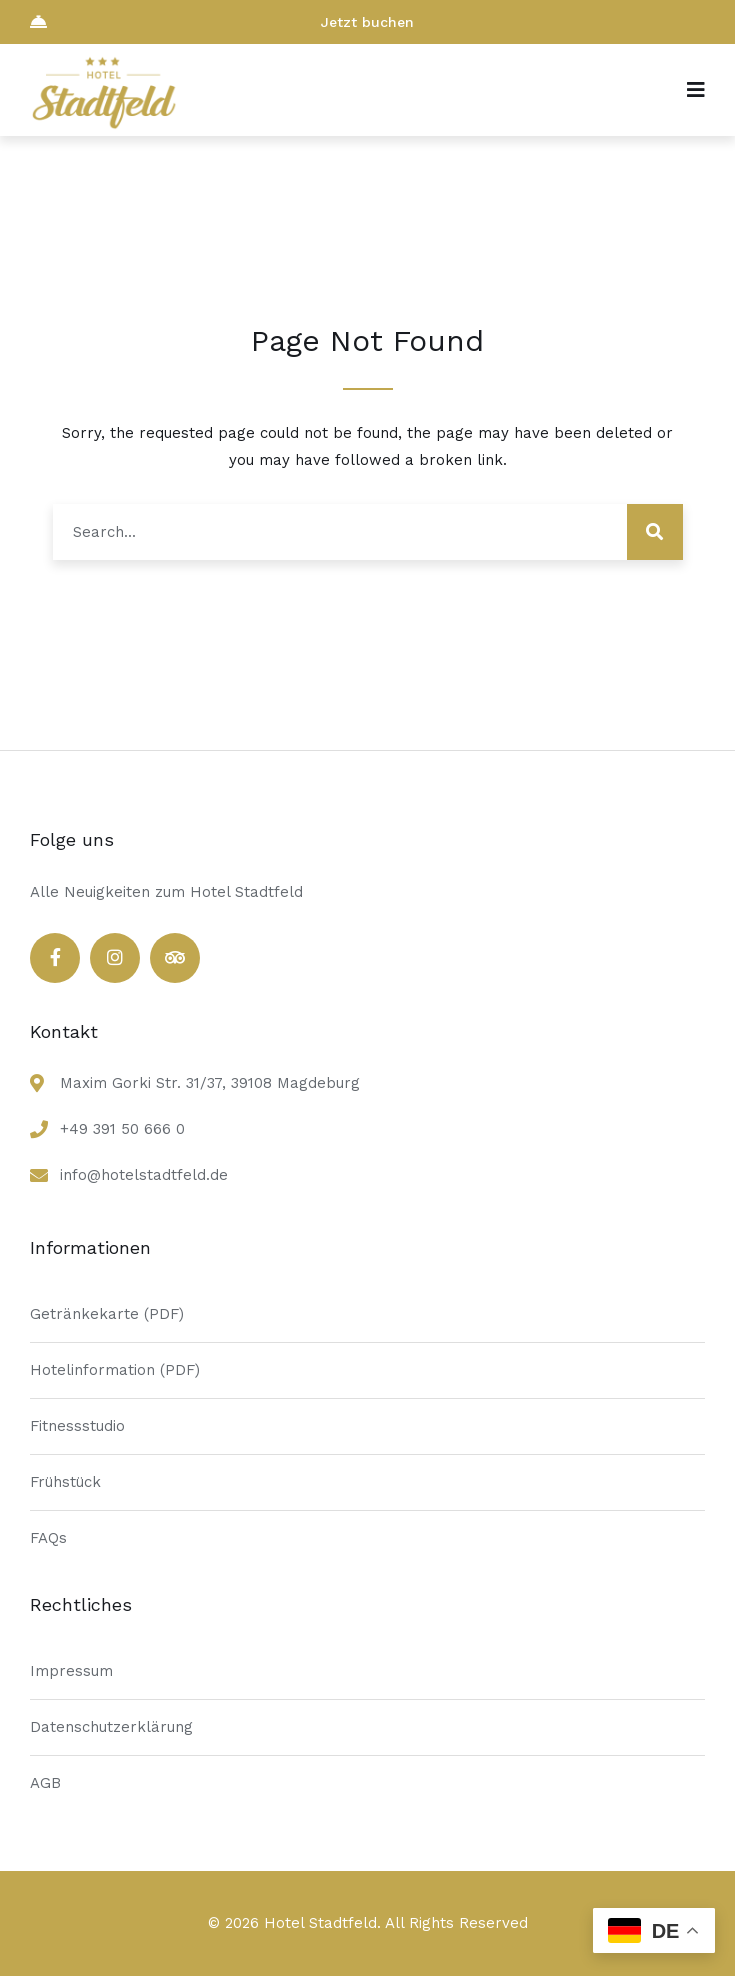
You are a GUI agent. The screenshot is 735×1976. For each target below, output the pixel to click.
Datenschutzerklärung (111, 1727)
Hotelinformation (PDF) (115, 1370)
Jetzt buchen (222, 21)
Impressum (71, 1671)
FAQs (48, 1538)
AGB (45, 1783)
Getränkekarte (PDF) (107, 1314)
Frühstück (65, 1482)
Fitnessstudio (77, 1426)
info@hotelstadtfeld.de (144, 1175)
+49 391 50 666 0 (122, 1129)
